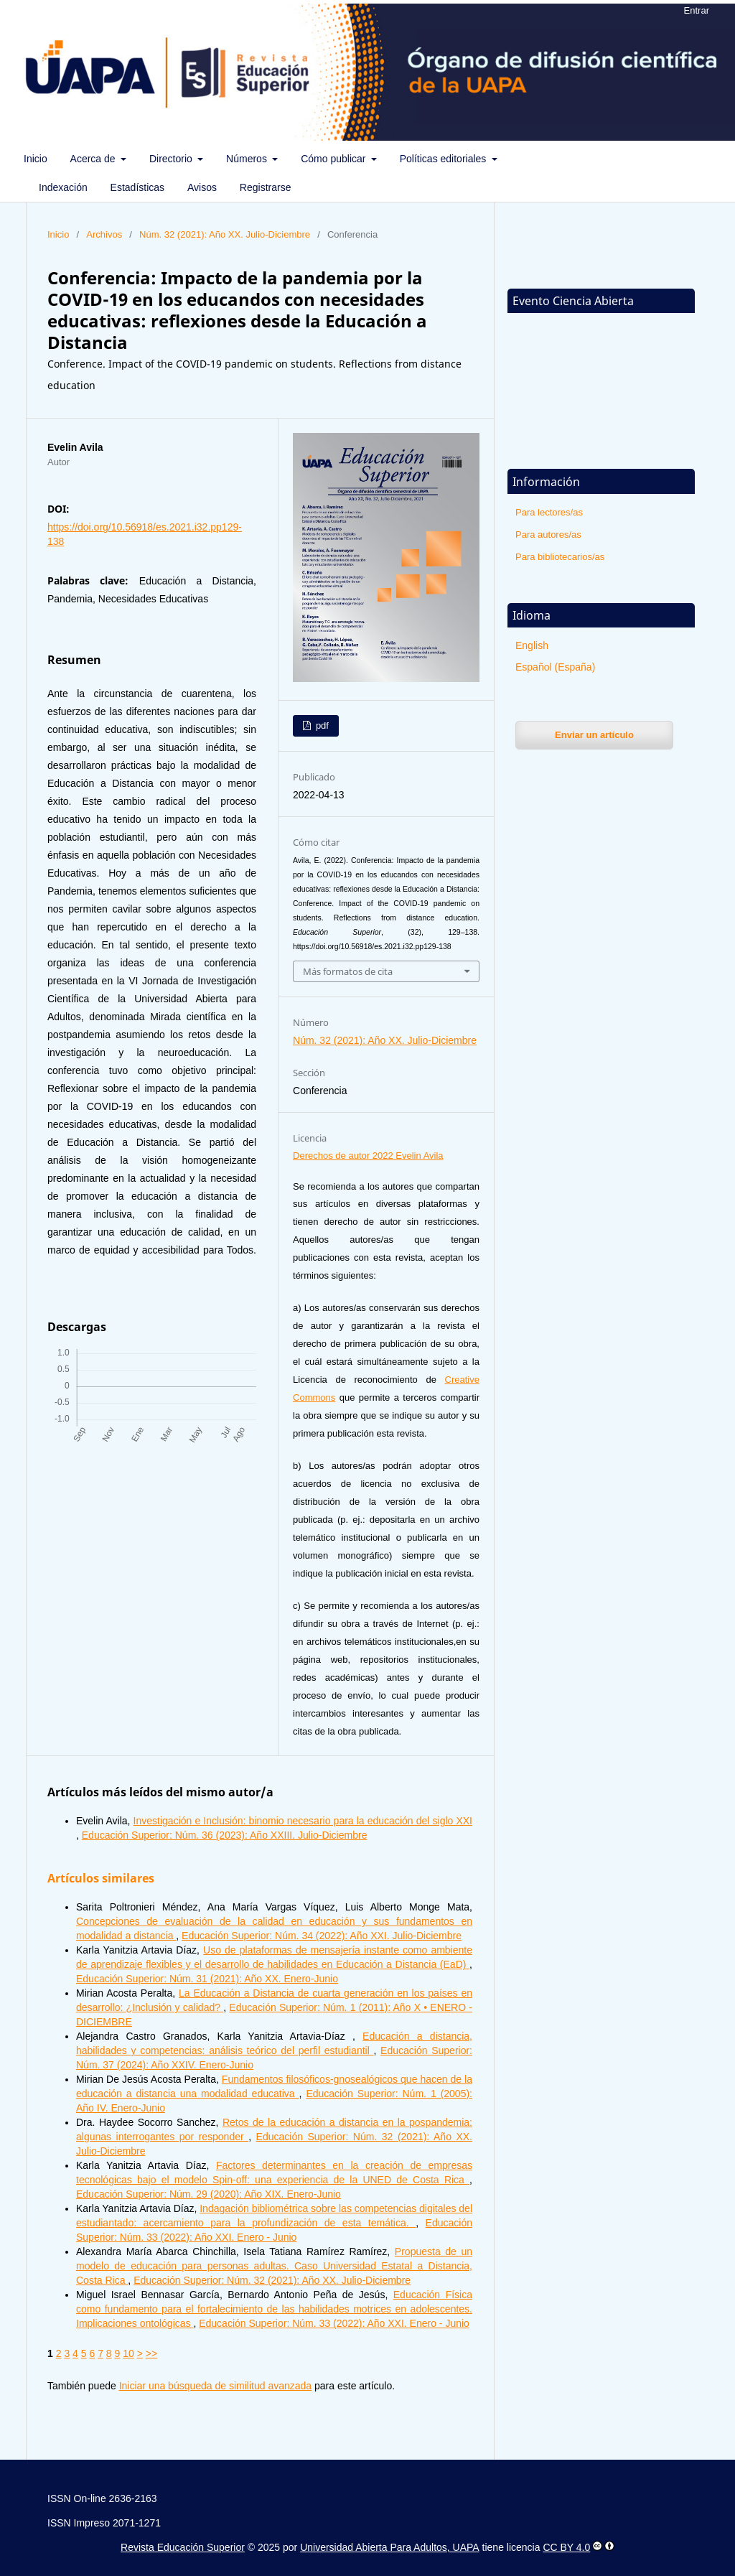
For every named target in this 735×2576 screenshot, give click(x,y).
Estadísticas (137, 187)
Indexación (63, 187)
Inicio (35, 158)
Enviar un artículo (594, 734)
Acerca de (94, 158)
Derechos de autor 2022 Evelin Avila (368, 1155)
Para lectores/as (549, 512)
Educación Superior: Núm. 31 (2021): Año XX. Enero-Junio (207, 1978)
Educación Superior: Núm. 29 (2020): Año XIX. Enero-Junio (208, 2194)
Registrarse (265, 187)
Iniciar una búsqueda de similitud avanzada (215, 2385)
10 (128, 2353)
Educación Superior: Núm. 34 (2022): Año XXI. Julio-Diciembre (322, 1935)
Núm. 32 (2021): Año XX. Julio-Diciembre (224, 234)
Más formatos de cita (348, 971)
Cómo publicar (334, 158)
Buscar (689, 158)
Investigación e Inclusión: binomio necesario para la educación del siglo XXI (303, 1820)
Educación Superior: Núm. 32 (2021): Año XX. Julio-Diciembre (272, 2280)
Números (248, 158)
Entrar (696, 10)
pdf (321, 725)
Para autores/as (548, 534)
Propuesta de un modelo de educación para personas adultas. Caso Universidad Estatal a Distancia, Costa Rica (274, 2266)
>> (151, 2353)
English (531, 645)
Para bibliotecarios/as (559, 556)
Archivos (104, 234)
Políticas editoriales (445, 158)
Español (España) (555, 667)
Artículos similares (100, 1878)
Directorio (172, 158)
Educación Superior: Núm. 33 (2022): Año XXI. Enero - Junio (334, 2323)
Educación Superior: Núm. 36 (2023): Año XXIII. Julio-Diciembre (225, 1835)
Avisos (202, 187)
